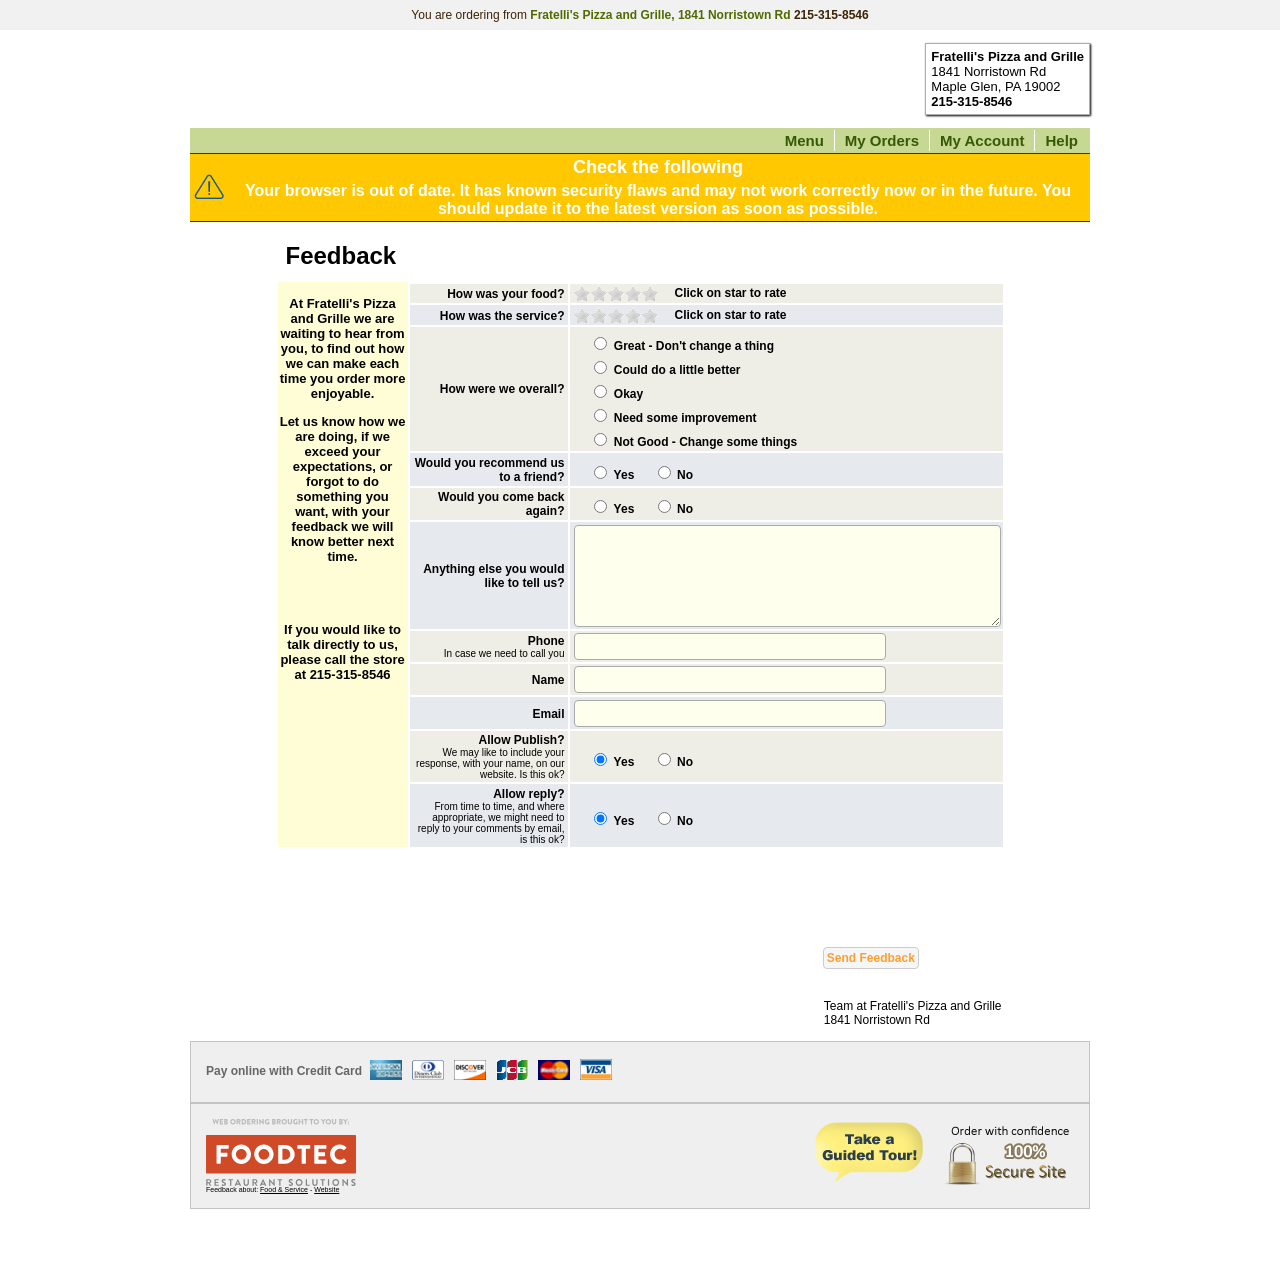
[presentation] (433, 968)
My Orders (882, 140)
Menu (804, 140)
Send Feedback (871, 1034)
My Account (982, 140)
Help (1061, 140)
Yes (574, 495)
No (635, 495)
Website (326, 1265)
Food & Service (284, 1265)
